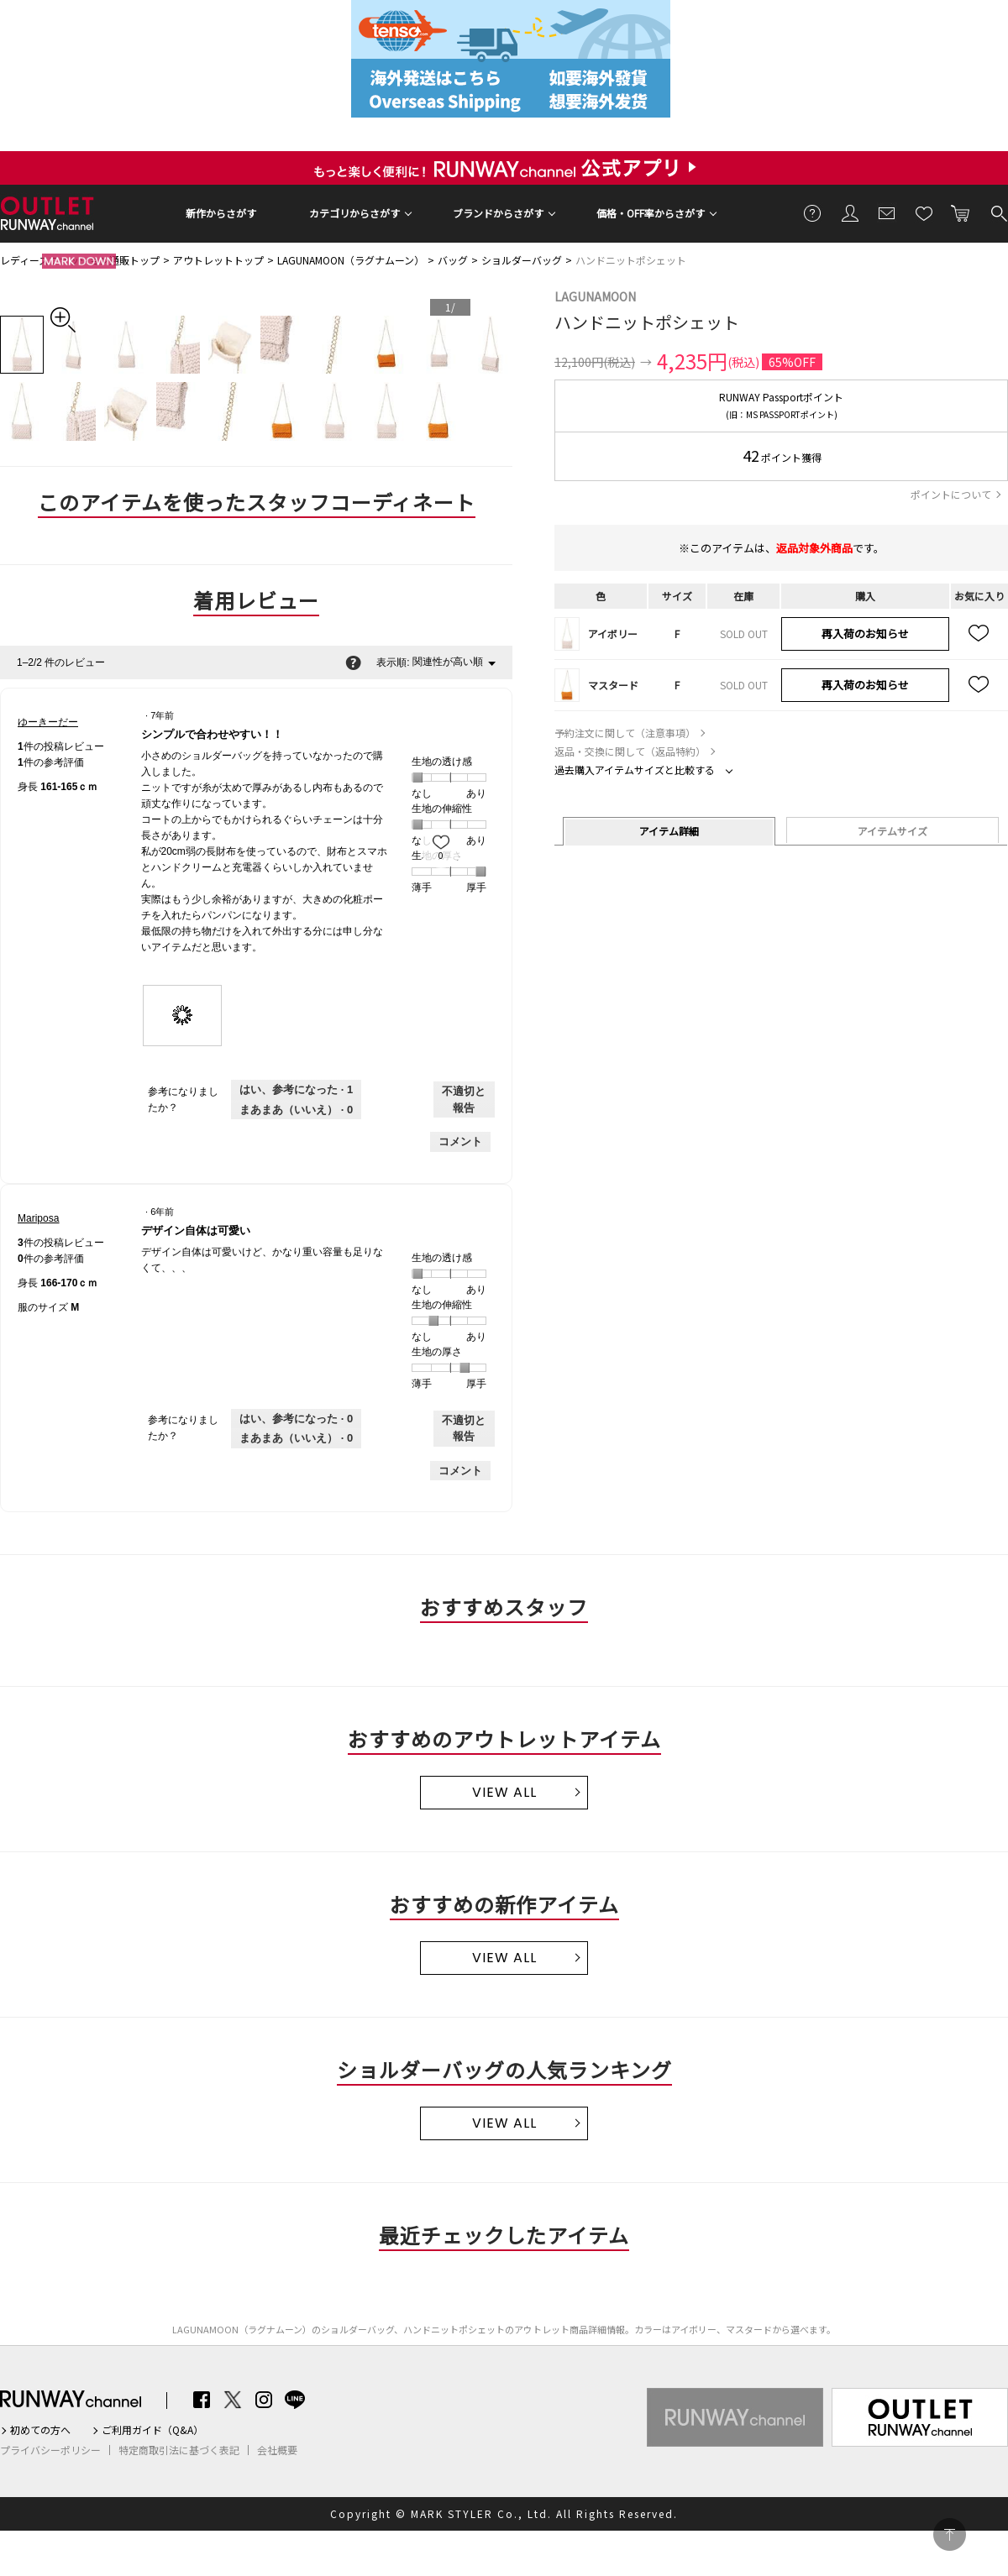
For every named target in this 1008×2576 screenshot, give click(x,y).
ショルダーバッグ (521, 260)
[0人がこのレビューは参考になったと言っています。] (296, 1419)
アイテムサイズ (892, 831)
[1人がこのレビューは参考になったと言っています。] (296, 1090)
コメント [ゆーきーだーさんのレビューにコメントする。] (460, 1141)
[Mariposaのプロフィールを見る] (38, 1218)
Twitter (233, 2400)
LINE (295, 2400)
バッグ (453, 260)
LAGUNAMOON (595, 296)
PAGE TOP (949, 2534)
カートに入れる (961, 212)
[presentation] (182, 1015)
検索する (998, 212)
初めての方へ (40, 2430)
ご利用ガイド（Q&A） (152, 2430)
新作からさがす (221, 213)
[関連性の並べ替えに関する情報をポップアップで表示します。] (353, 662)
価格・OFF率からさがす (650, 213)
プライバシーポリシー (50, 2450)
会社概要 (277, 2450)
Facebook (202, 2400)
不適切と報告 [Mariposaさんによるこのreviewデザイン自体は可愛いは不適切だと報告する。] (464, 1428)
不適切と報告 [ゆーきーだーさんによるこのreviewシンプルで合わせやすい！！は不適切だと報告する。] (464, 1099)
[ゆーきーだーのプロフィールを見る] (48, 722)
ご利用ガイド (813, 212)
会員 (850, 212)
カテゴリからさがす (354, 213)
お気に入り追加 (979, 634)
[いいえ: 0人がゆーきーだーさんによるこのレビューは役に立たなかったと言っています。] (296, 1110)
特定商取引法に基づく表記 (178, 2450)
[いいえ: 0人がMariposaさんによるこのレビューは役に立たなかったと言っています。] (296, 1438)
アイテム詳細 (669, 831)
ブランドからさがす (498, 213)
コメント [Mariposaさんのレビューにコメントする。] (460, 1470)
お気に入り (924, 212)
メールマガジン (887, 212)
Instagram (264, 2400)
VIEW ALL (504, 1792)
